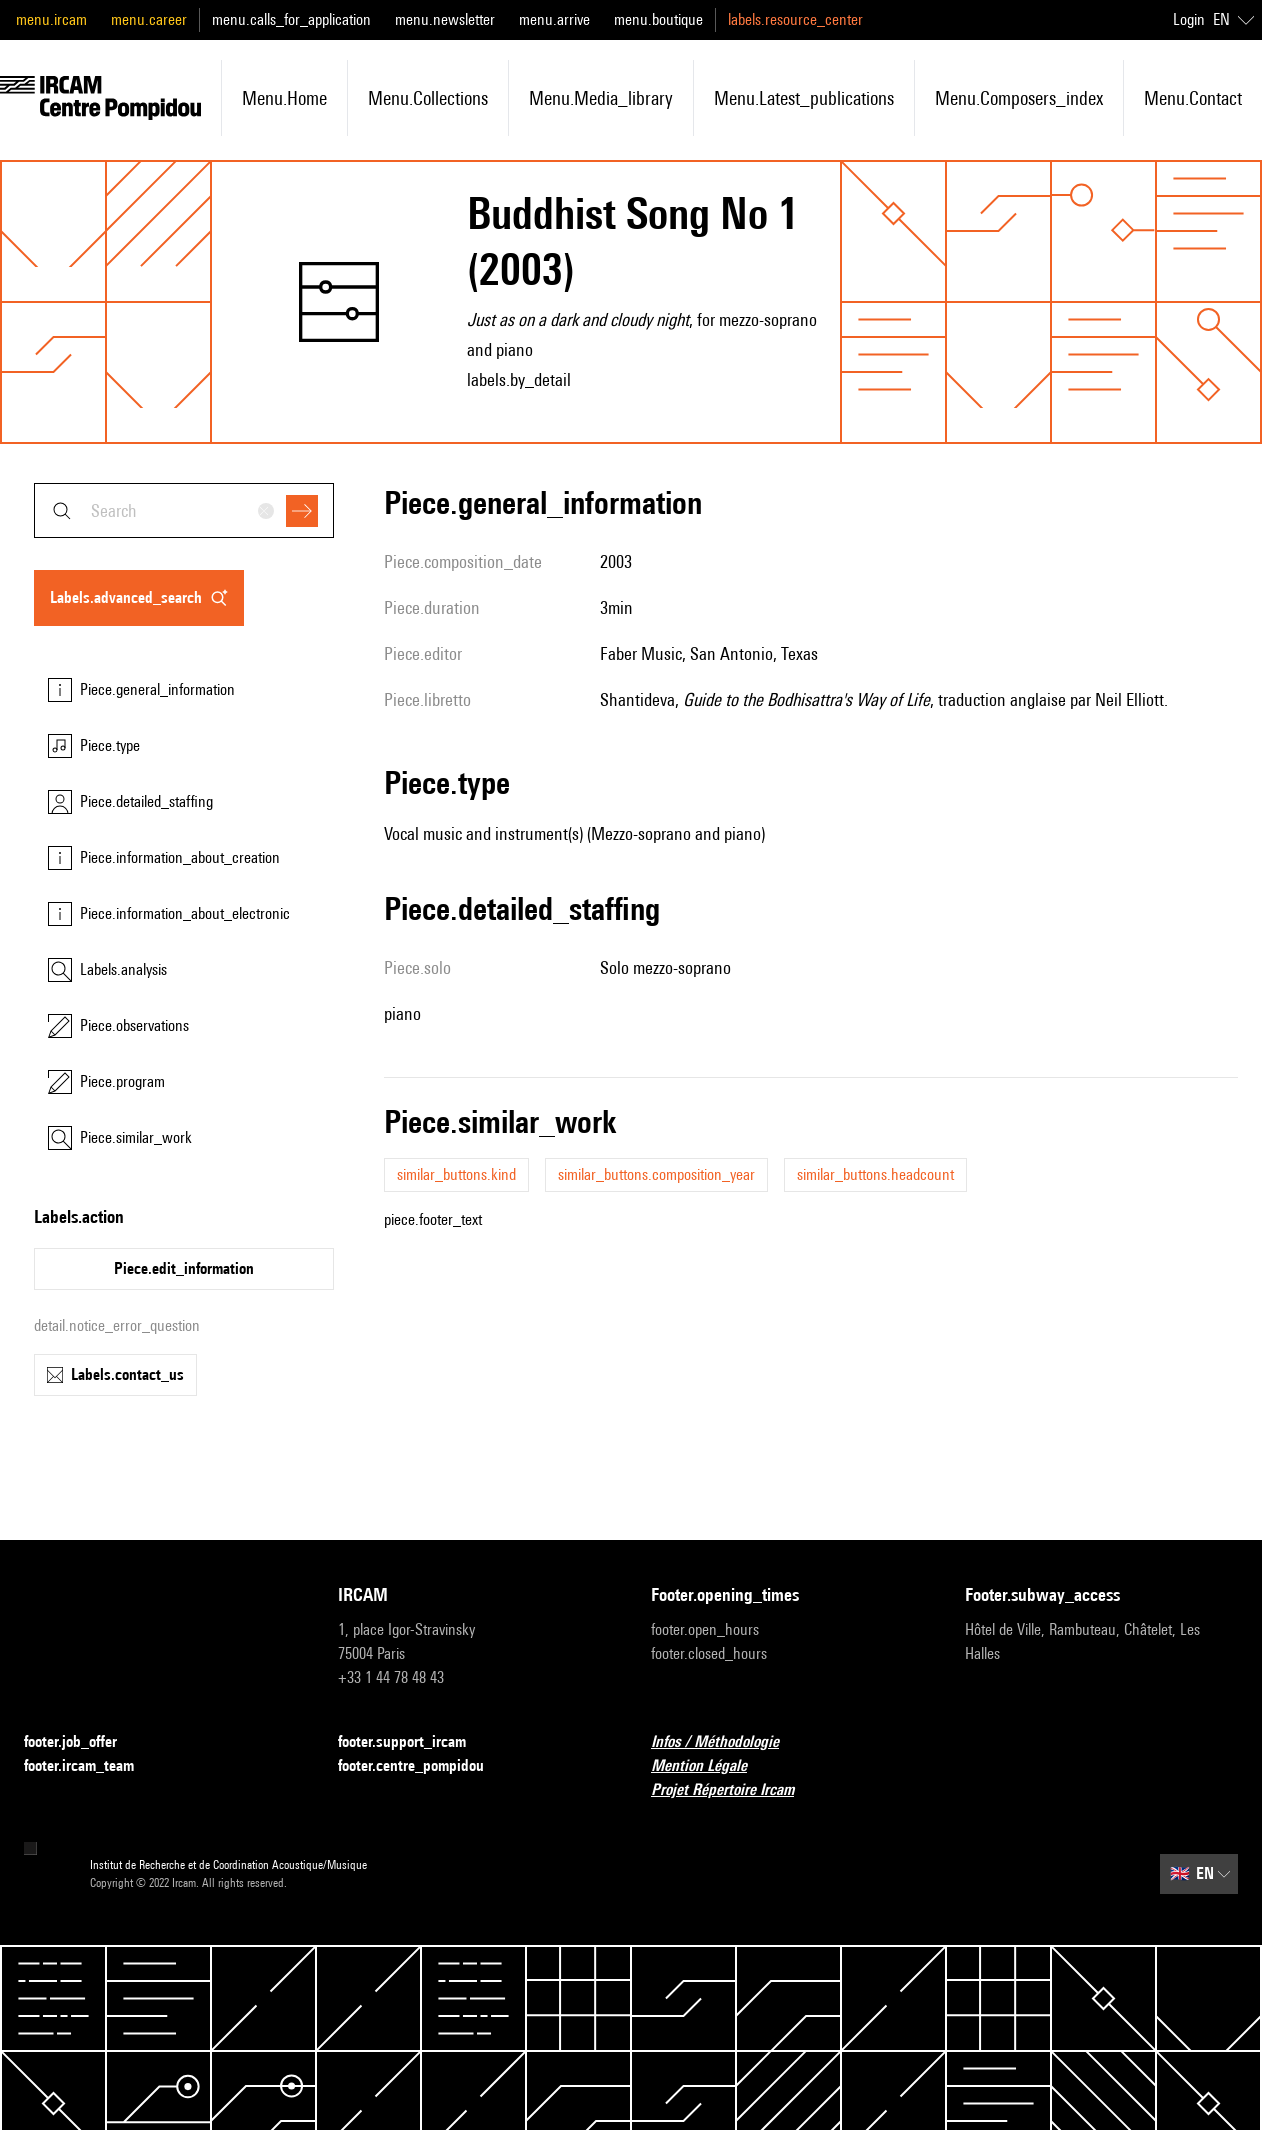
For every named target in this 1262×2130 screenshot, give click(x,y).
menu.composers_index (1019, 98)
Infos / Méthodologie (727, 1742)
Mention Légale (711, 1766)
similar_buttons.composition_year (656, 1174)
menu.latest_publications (804, 98)
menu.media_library (601, 98)
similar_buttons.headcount (875, 1174)
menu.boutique (658, 19)
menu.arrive (554, 19)
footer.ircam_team (91, 1766)
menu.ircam (51, 19)
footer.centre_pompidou (423, 1766)
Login (1189, 19)
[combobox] (184, 510)
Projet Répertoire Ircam (734, 1790)
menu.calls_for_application (291, 19)
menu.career (149, 19)
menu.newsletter (445, 19)
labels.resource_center (795, 19)
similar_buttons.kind (456, 1174)
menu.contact (1193, 98)
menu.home (284, 98)
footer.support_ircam (414, 1742)
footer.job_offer (82, 1742)
